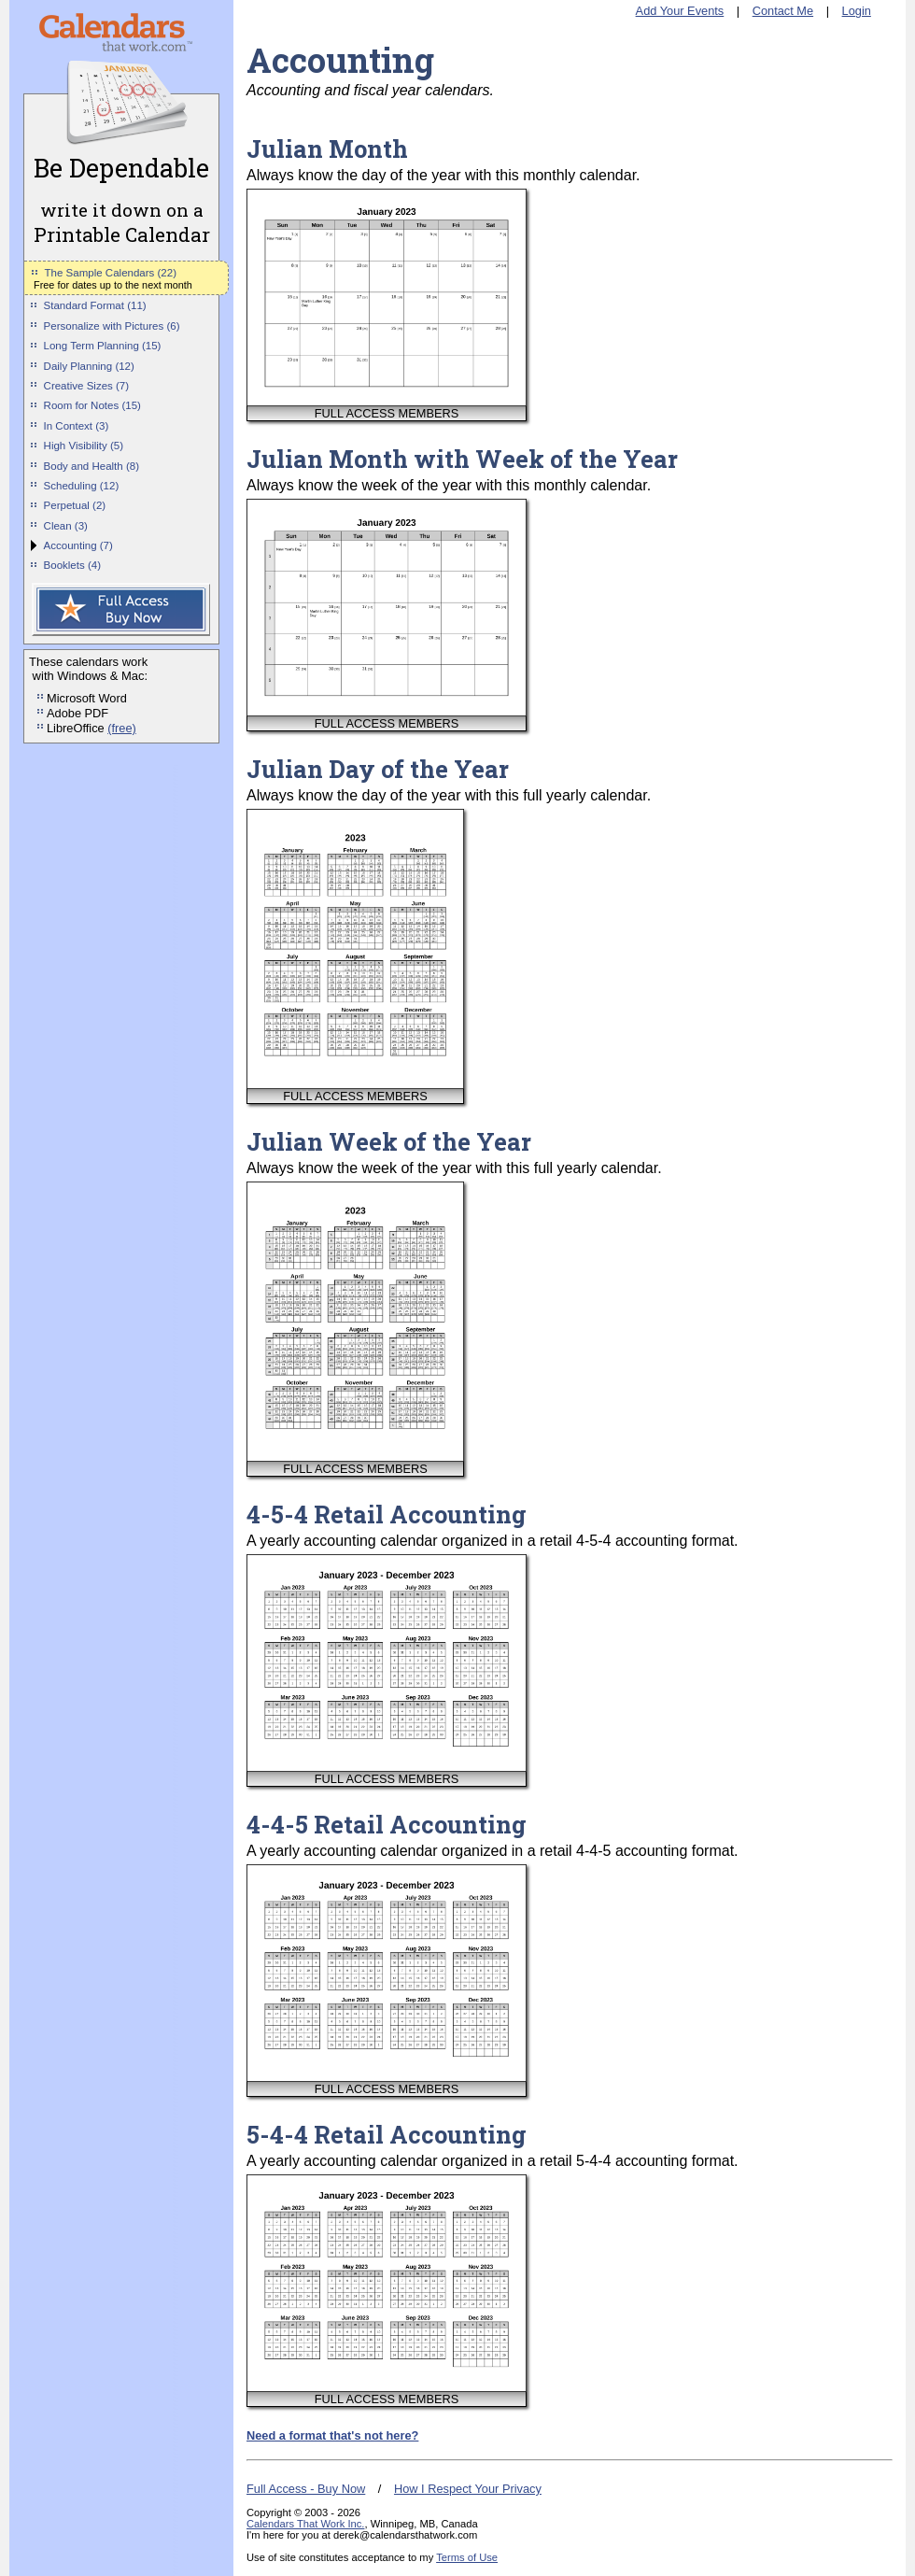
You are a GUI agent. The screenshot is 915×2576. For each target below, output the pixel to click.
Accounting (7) (78, 545)
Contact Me (783, 11)
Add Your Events (680, 11)
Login (856, 11)
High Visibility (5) (84, 445)
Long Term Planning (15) (103, 345)
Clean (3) (66, 525)
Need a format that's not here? (332, 2435)
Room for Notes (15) (92, 405)
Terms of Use (467, 2557)
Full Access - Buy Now (305, 2489)
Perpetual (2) (75, 505)
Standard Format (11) (95, 305)
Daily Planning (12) (89, 366)
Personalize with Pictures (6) (112, 326)
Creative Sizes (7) (87, 385)
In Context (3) (76, 426)
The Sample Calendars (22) (110, 272)
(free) (121, 728)
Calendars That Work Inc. (305, 2523)
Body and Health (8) (91, 466)
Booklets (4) (72, 565)
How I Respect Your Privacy (468, 2489)
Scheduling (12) (82, 485)
